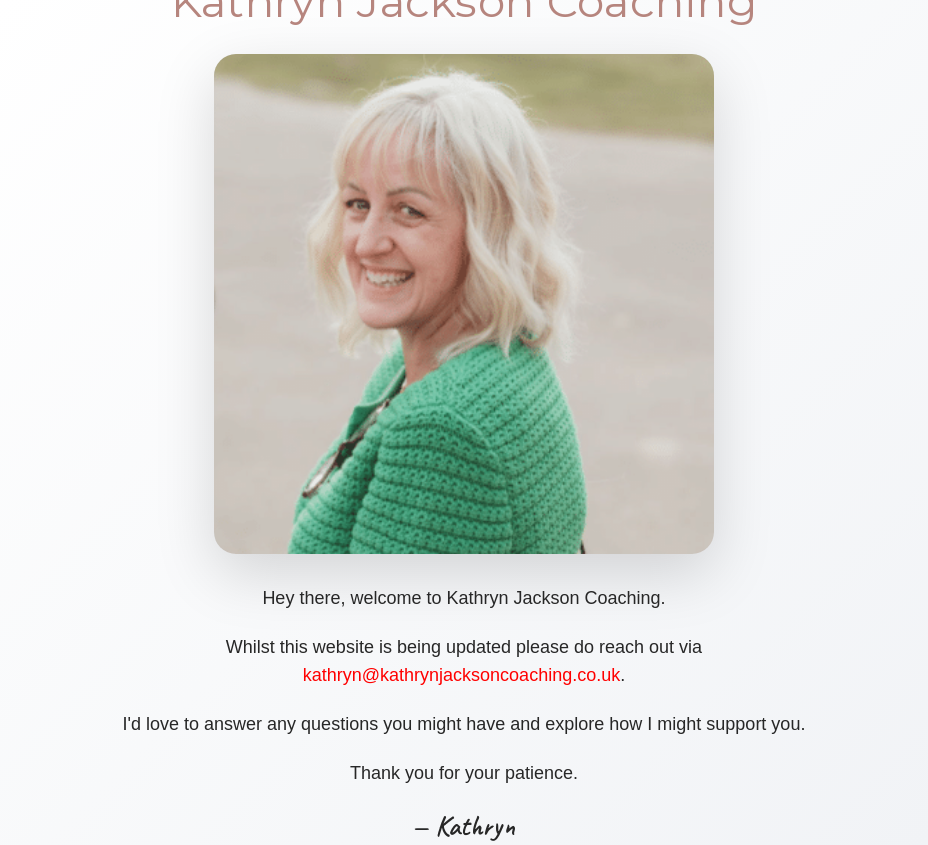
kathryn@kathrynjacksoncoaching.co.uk (461, 675)
